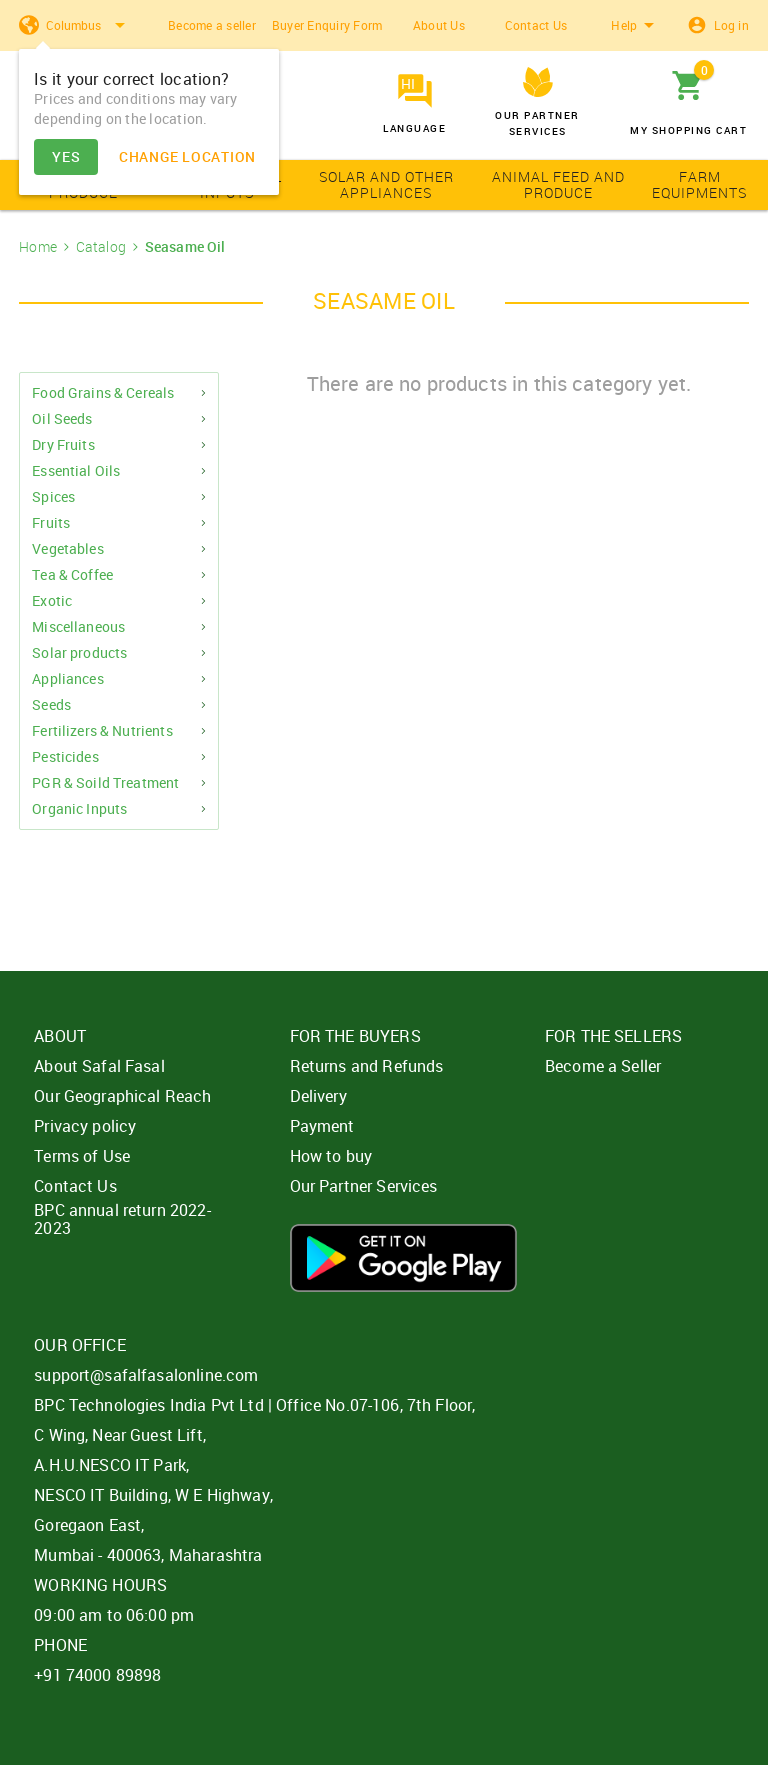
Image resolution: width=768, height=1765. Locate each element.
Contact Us (536, 25)
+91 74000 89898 (97, 1675)
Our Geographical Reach (122, 1096)
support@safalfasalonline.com (146, 1375)
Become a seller (212, 25)
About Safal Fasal (99, 1066)
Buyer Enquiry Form (327, 25)
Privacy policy (85, 1126)
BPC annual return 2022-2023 (122, 1219)
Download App (403, 1258)
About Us (439, 25)
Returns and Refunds (367, 1066)
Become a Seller (603, 1066)
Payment (322, 1126)
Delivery (318, 1096)
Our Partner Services (364, 1186)
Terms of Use (82, 1156)
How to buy (331, 1156)
